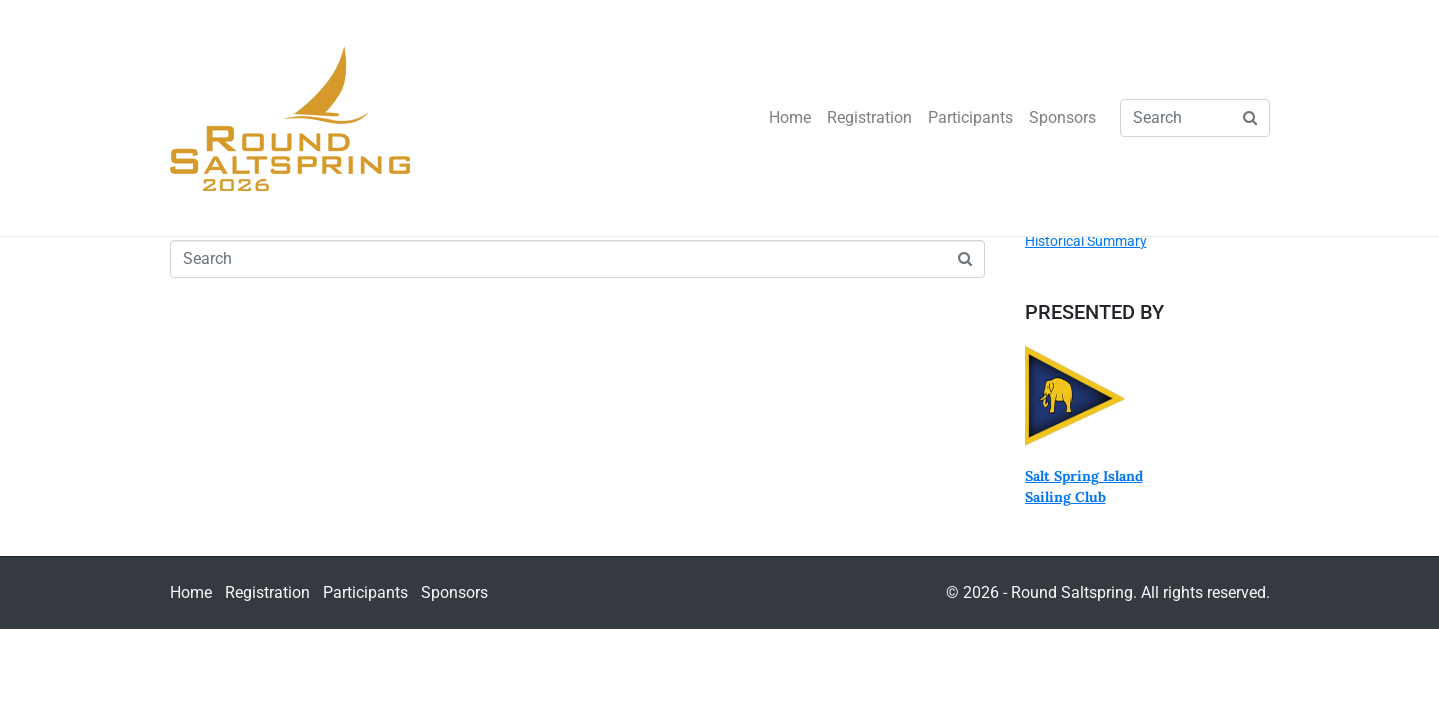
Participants (970, 117)
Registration (869, 117)
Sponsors (1062, 117)
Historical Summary (1086, 241)
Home (790, 117)
